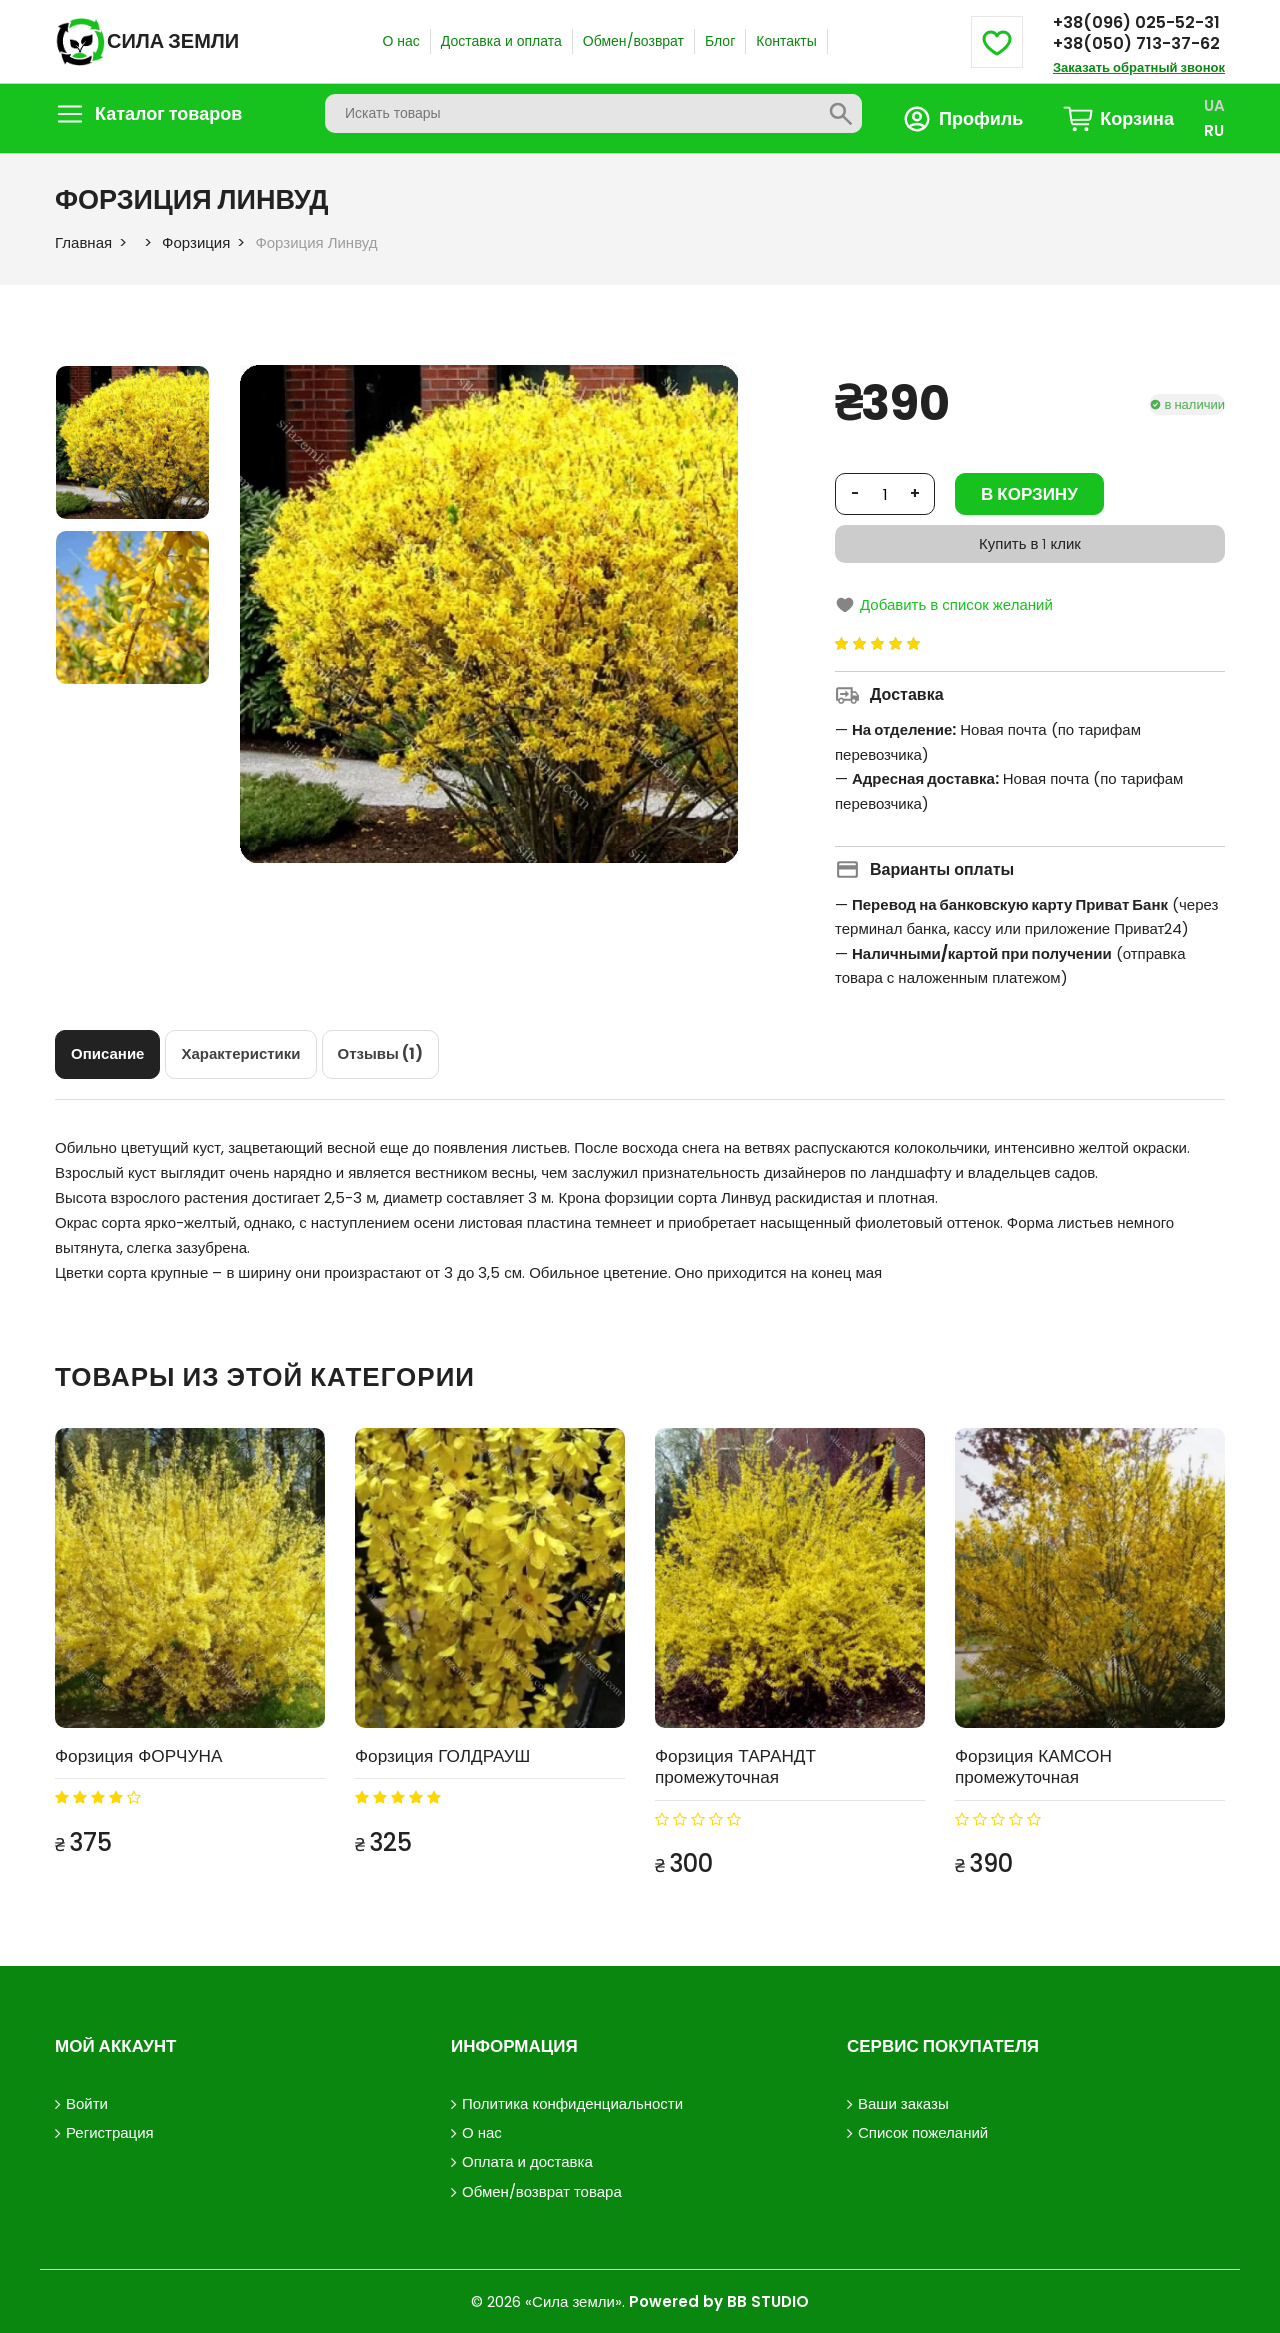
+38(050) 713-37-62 (1136, 43)
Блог (720, 41)
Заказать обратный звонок (1139, 67)
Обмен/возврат (633, 41)
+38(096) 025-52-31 (1136, 22)
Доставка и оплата (501, 41)
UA (1214, 105)
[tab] (107, 1054)
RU (1214, 130)
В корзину (1029, 494)
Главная (83, 242)
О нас (400, 41)
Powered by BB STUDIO (719, 2300)
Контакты (786, 41)
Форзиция (196, 242)
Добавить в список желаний (944, 604)
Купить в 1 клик (1030, 543)
